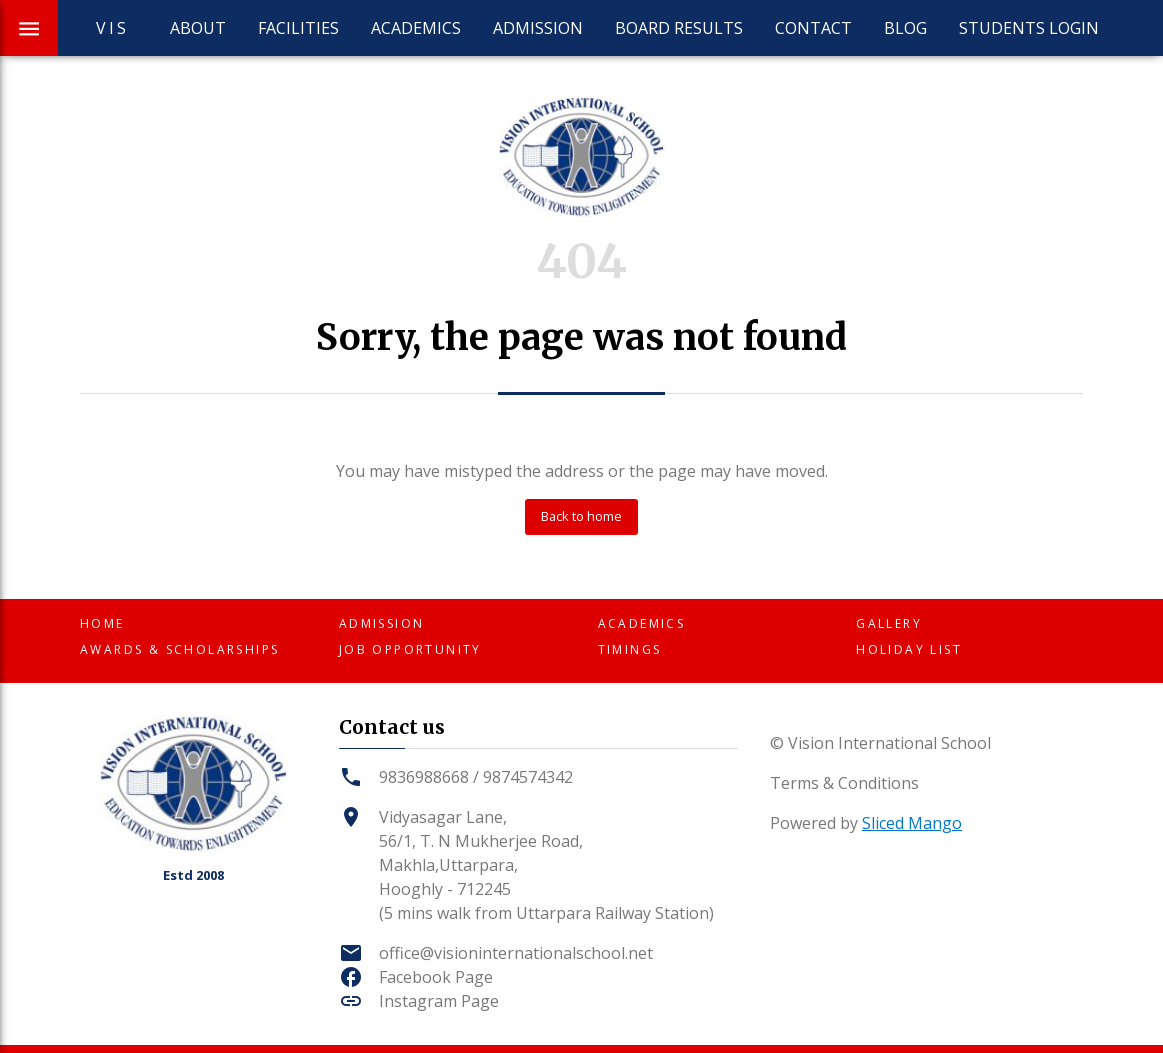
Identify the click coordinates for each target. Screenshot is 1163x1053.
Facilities (298, 28)
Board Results (679, 28)
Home (102, 623)
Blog (905, 28)
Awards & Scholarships (179, 649)
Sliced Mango (912, 823)
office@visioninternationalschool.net (516, 953)
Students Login (1029, 28)
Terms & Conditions (844, 783)
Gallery (889, 623)
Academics (416, 28)
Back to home (581, 516)
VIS (113, 28)
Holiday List (909, 649)
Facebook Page (436, 977)
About (198, 28)
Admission (538, 28)
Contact (813, 28)
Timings (630, 649)
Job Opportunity (410, 649)
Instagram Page (439, 1001)
